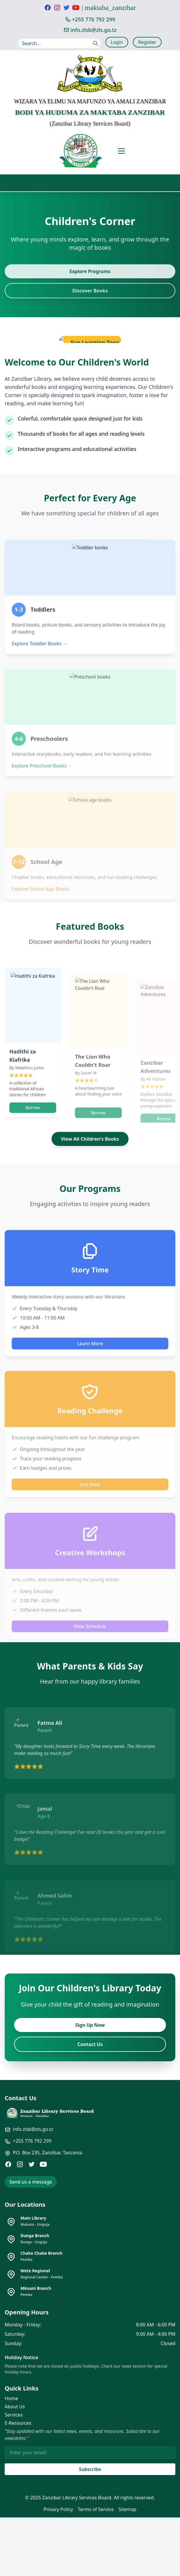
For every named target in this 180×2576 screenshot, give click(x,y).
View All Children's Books (90, 1139)
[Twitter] (31, 2164)
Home (11, 2398)
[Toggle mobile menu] (121, 151)
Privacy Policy (58, 2509)
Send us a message (30, 2182)
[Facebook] (8, 2164)
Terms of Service (96, 2509)
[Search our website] (59, 43)
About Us (15, 2406)
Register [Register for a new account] (147, 42)
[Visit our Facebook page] (47, 7)
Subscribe (90, 2469)
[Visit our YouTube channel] (75, 7)
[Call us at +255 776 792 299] (90, 19)
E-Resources (18, 2423)
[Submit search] (95, 43)
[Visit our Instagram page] (57, 7)
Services (14, 2415)
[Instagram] (19, 2164)
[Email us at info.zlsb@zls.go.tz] (90, 30)
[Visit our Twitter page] (66, 7)
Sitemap (128, 2509)
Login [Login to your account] (117, 42)
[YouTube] (43, 2164)
